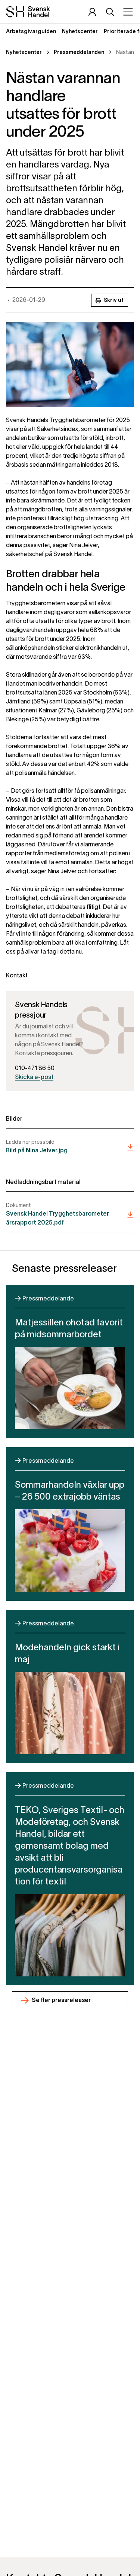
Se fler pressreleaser (61, 2000)
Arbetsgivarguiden (31, 31)
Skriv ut (110, 300)
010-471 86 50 (35, 1068)
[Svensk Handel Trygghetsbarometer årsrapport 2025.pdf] (70, 1215)
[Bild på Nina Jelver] (70, 1147)
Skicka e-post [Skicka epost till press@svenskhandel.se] (34, 1077)
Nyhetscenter (80, 31)
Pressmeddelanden (79, 52)
